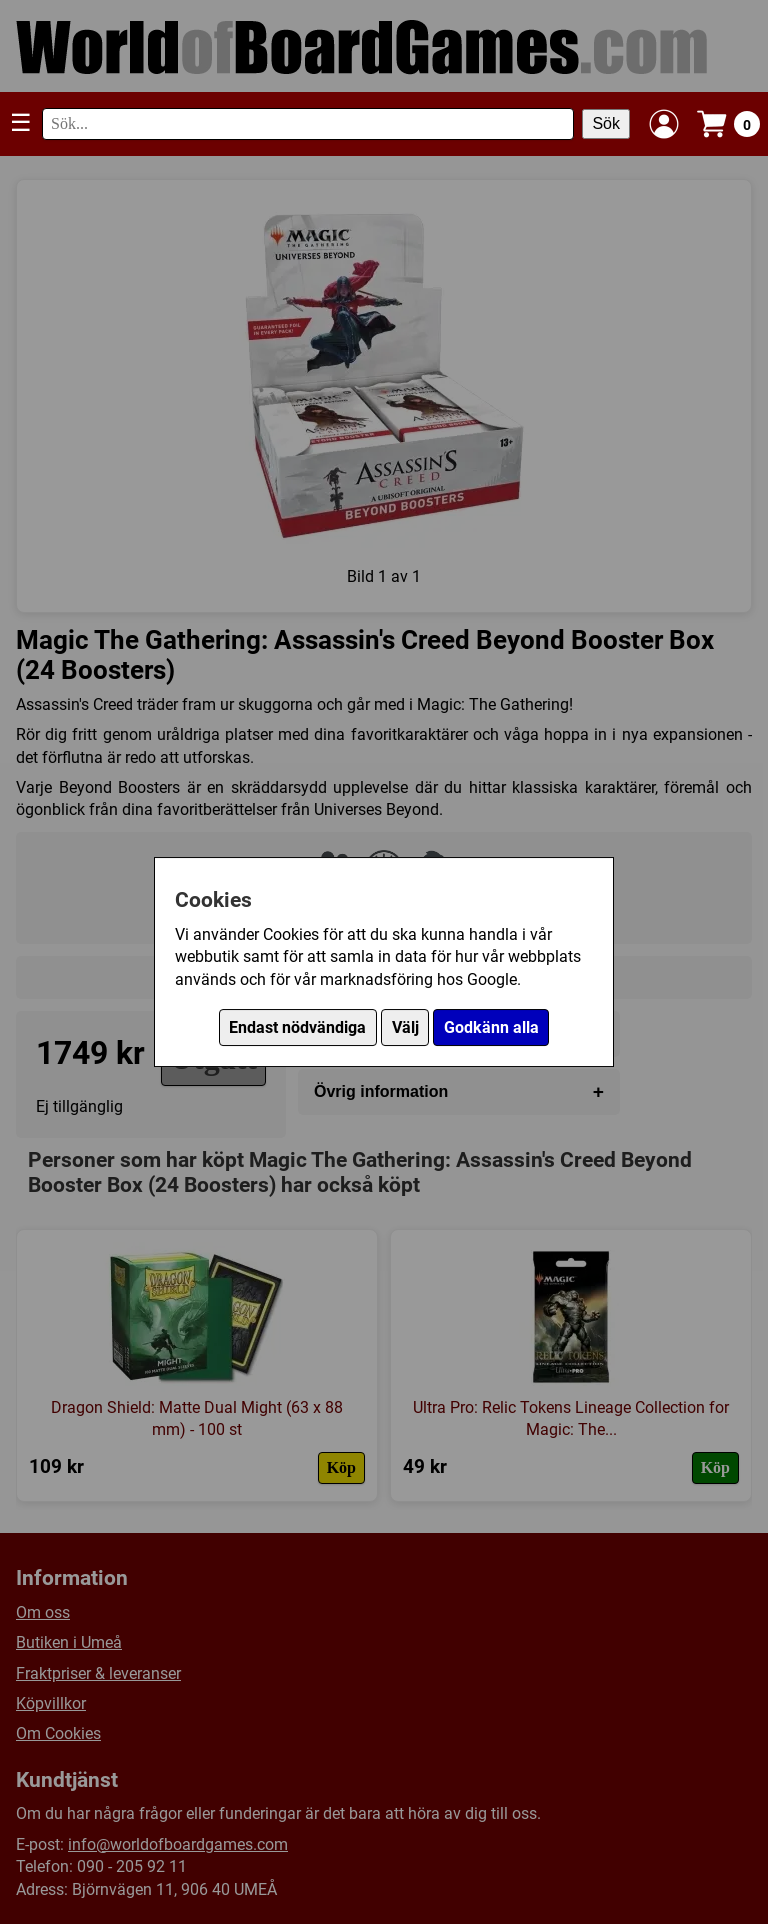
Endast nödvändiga (297, 1027)
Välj (405, 1027)
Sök (606, 123)
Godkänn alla (491, 1027)
